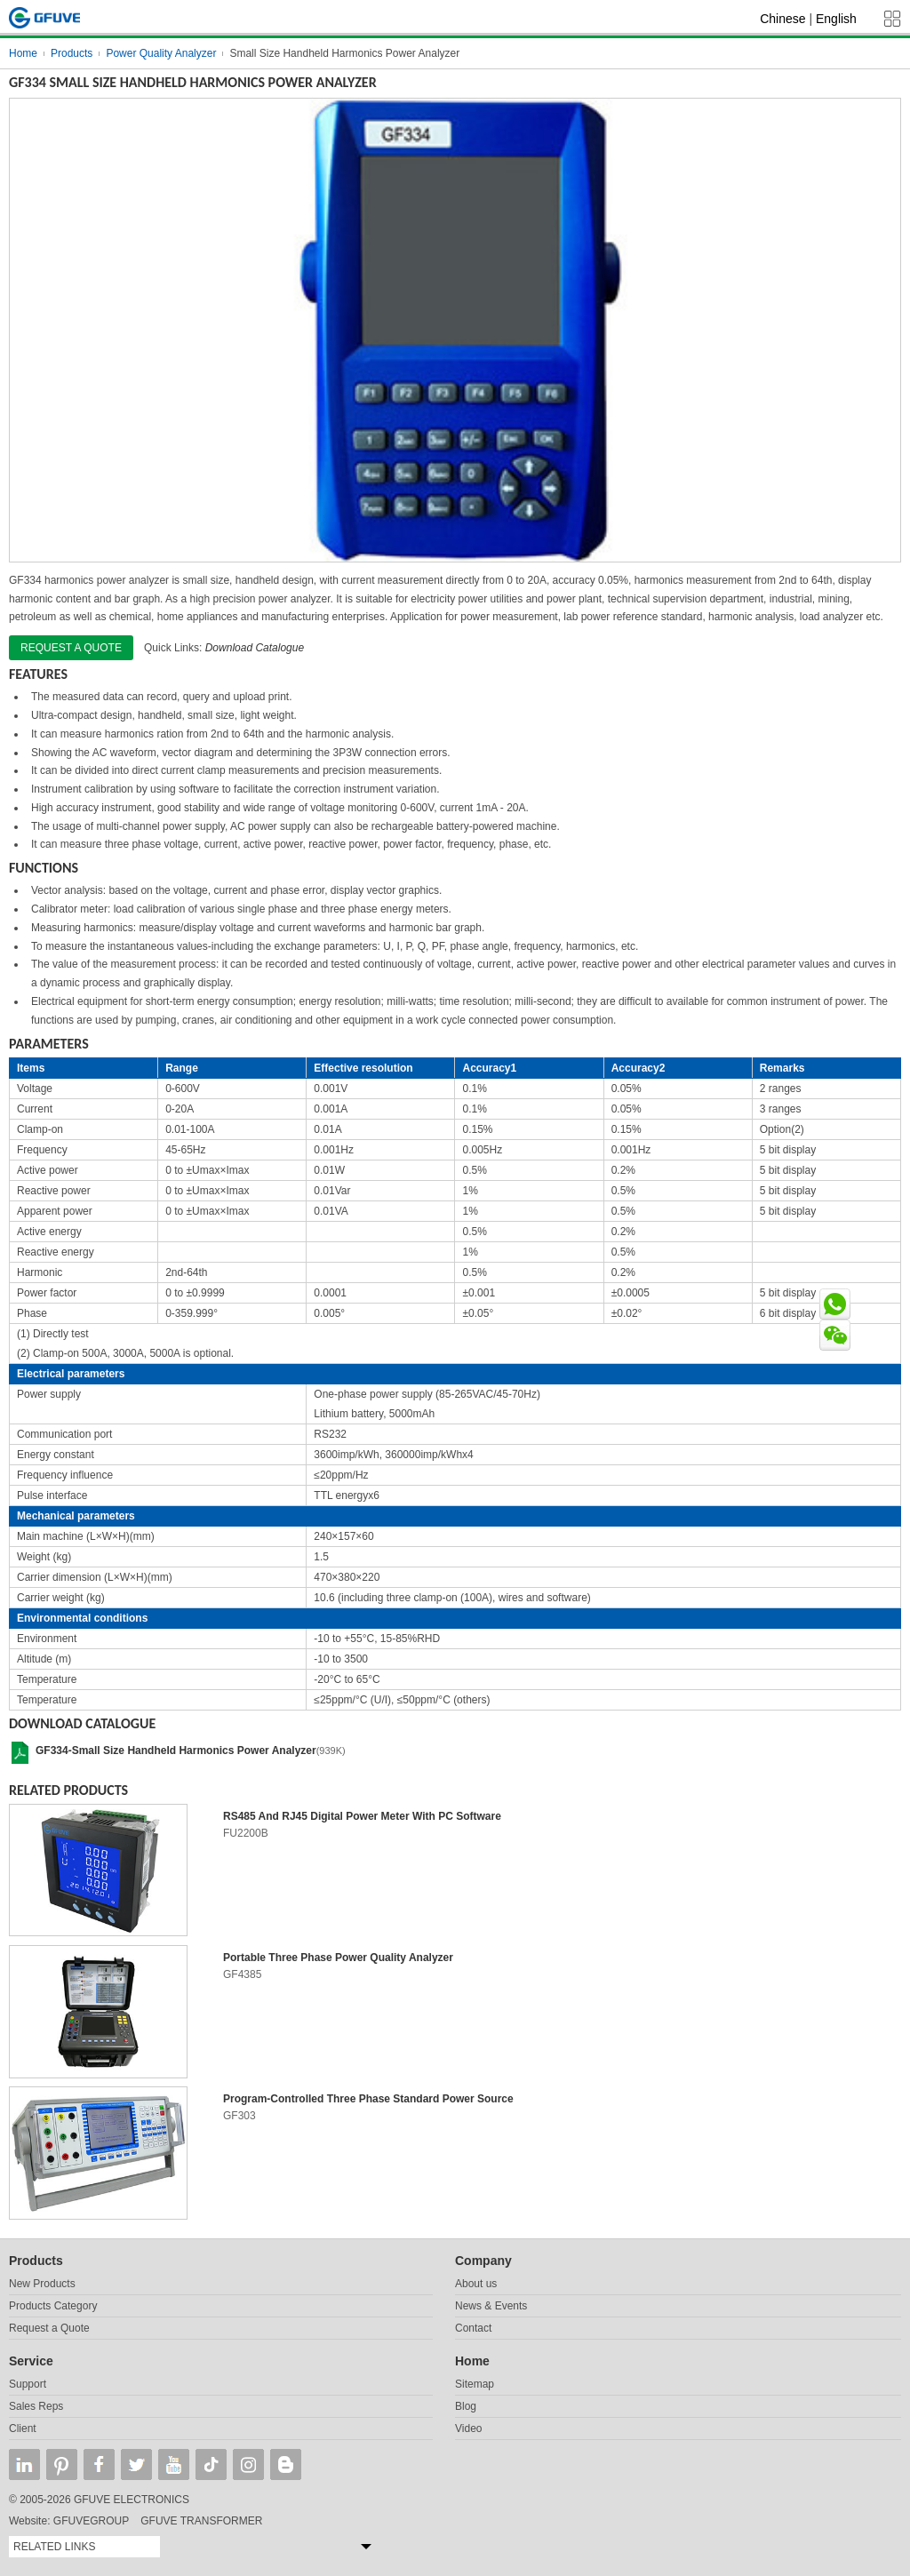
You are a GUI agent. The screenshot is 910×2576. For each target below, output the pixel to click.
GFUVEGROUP (91, 2521)
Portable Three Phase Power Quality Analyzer (338, 1957)
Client (22, 2428)
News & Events (491, 2306)
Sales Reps (36, 2406)
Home (23, 53)
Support (27, 2384)
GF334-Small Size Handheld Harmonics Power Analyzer (176, 1750)
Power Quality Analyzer (161, 53)
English (836, 19)
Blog (465, 2406)
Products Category (53, 2306)
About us (476, 2283)
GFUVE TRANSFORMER (201, 2521)
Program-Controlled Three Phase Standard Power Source (368, 2099)
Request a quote (71, 648)
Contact (473, 2328)
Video (468, 2428)
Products (71, 53)
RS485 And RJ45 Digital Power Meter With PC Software (362, 1816)
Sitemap (474, 2384)
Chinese (782, 19)
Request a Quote (49, 2328)
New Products (42, 2283)
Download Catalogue (254, 648)
